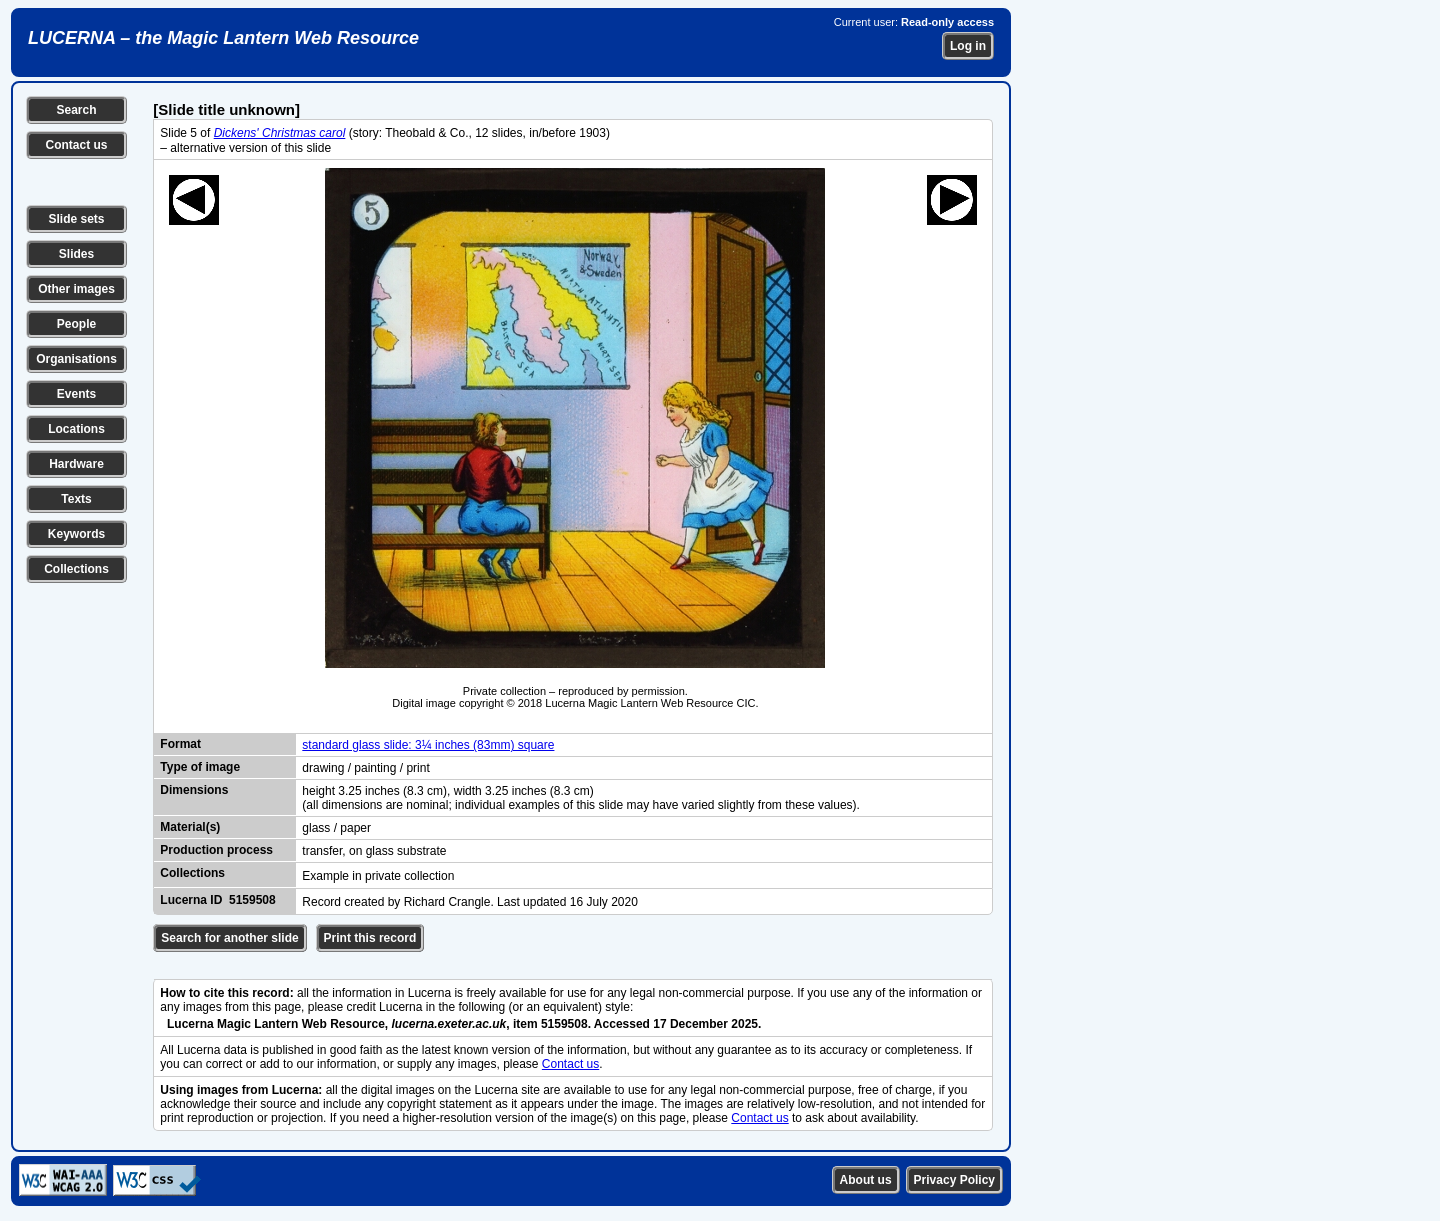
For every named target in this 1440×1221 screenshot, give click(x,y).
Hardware (76, 464)
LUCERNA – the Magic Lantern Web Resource (223, 38)
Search (76, 110)
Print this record (370, 938)
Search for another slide (229, 938)
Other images (76, 289)
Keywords (76, 534)
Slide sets (76, 219)
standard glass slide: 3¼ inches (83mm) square (428, 745)
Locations (76, 429)
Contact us (76, 145)
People (76, 324)
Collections (76, 569)
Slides (76, 254)
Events (76, 394)
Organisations (76, 359)
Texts (76, 499)
